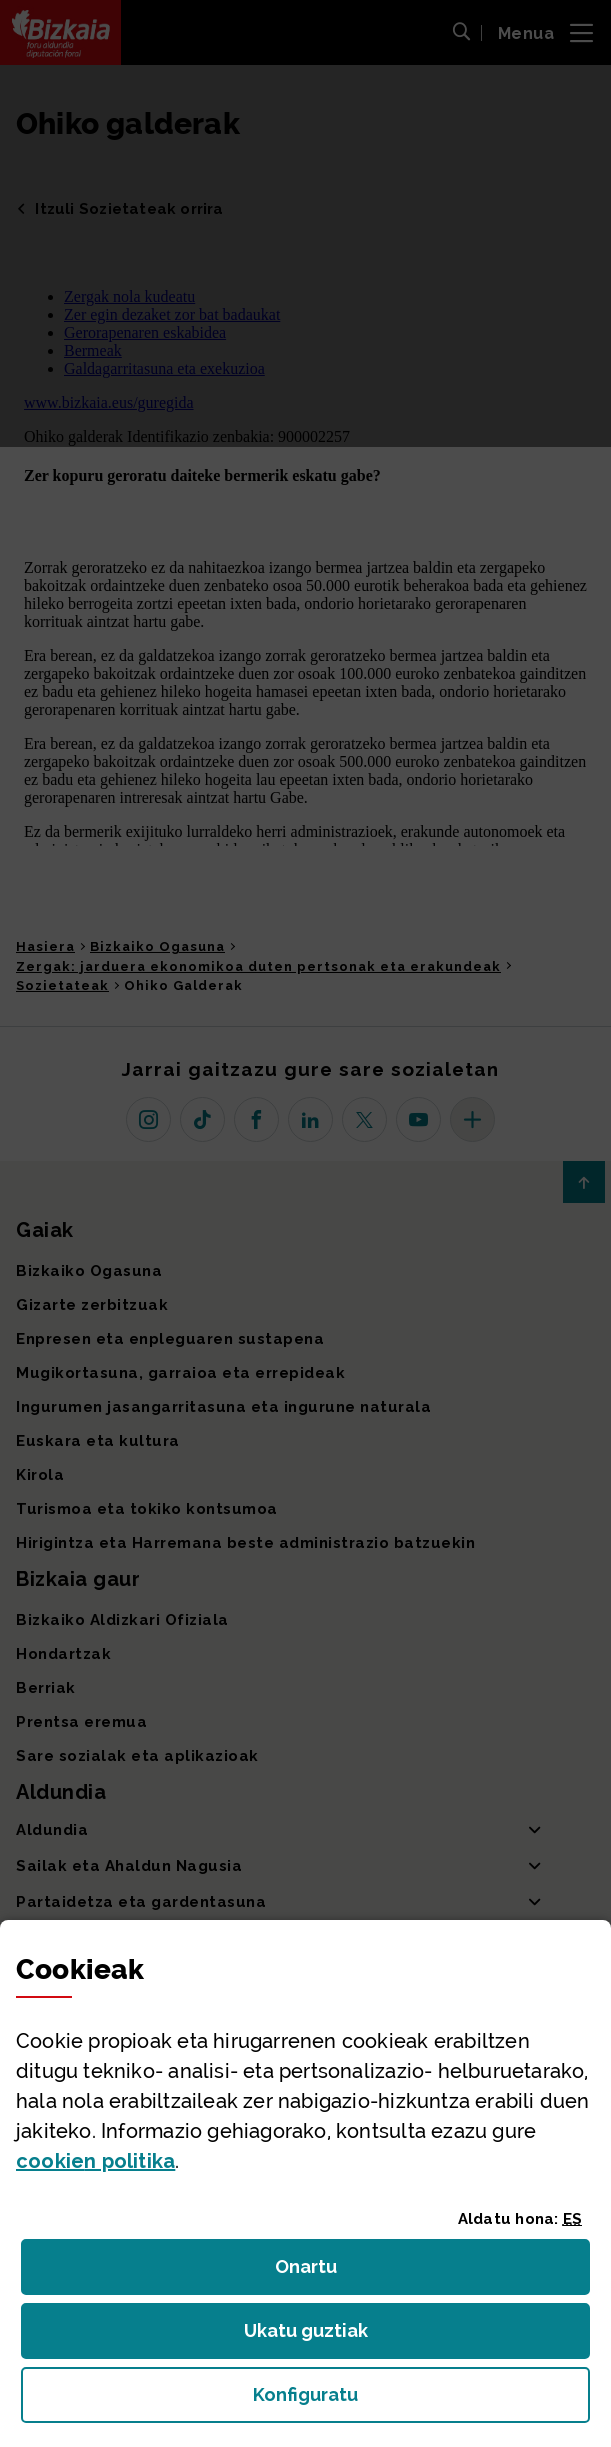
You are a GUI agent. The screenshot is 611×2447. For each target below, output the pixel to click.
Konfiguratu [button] (415, 2400)
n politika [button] (95, 2161)
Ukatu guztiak (312, 2336)
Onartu (327, 2272)
